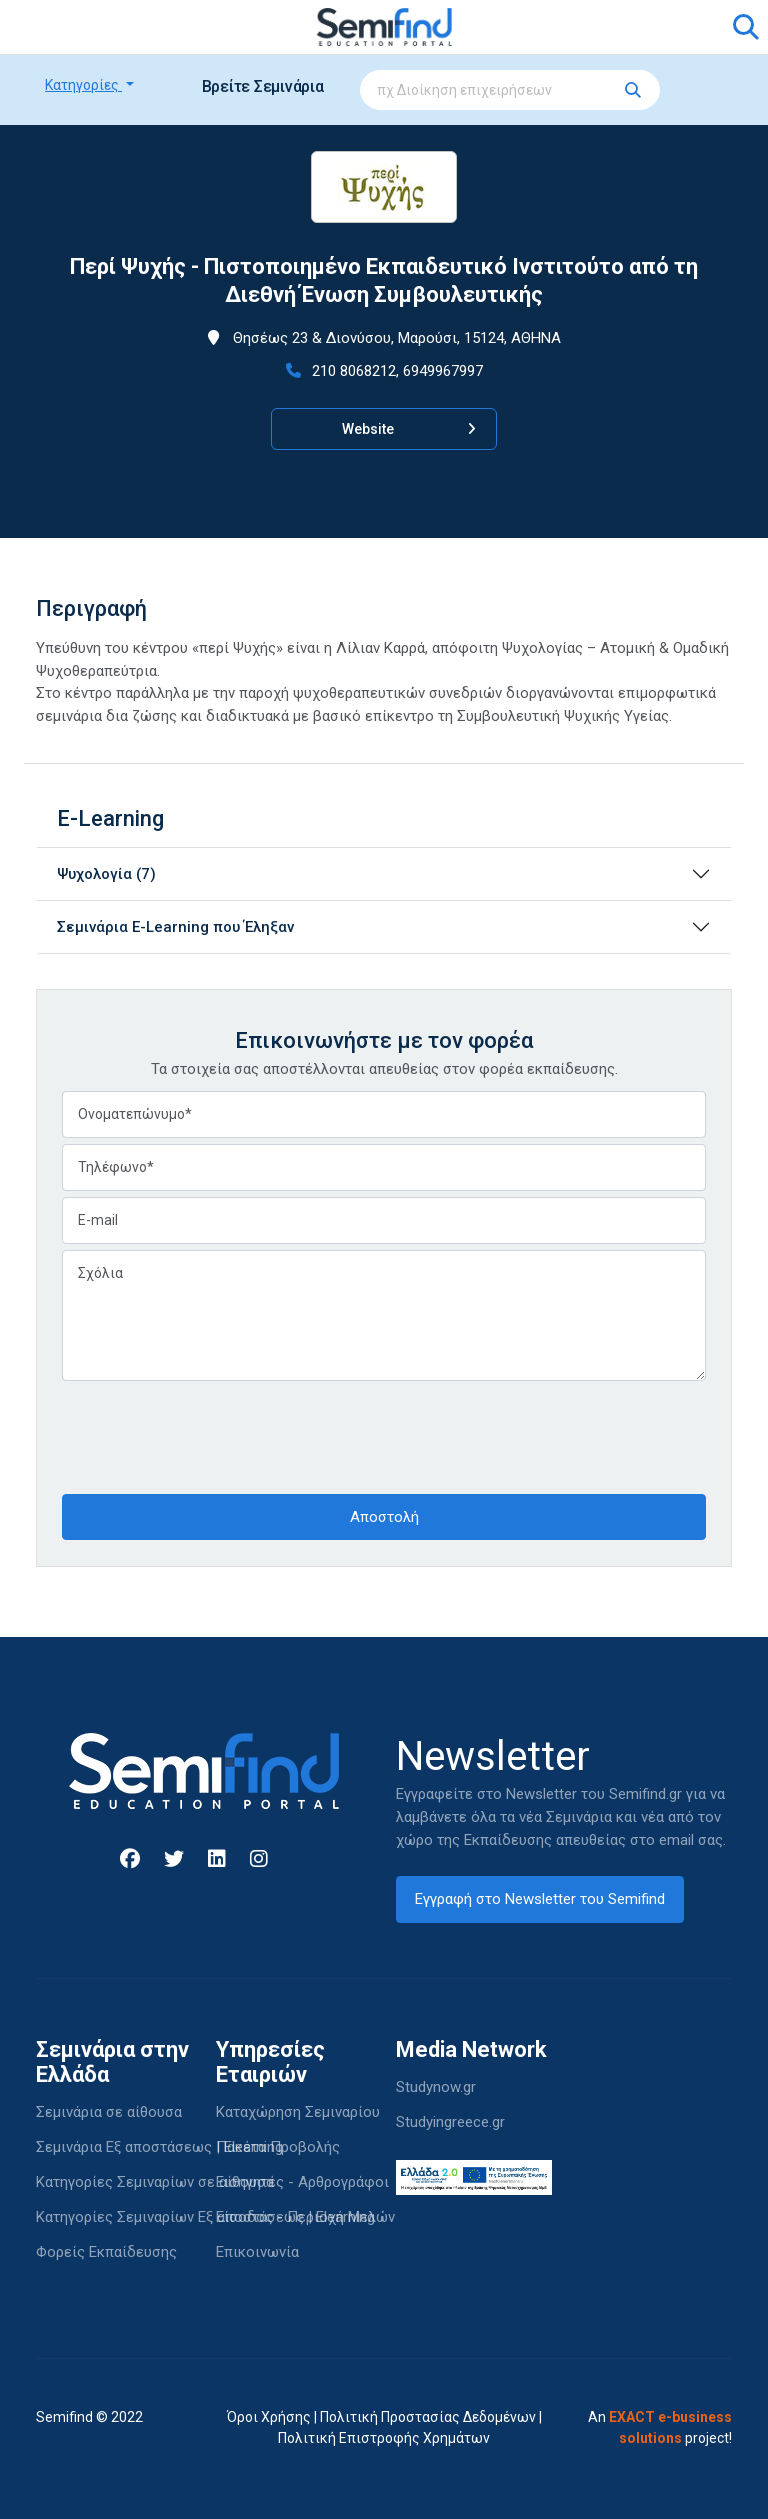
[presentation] (214, 1435)
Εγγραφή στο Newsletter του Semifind (540, 1899)
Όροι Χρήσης (269, 2417)
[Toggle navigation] (63, 27)
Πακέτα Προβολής (278, 2147)
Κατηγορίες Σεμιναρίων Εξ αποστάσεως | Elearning (205, 2217)
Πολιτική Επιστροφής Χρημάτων (384, 2438)
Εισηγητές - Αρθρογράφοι (302, 2182)
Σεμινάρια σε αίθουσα (109, 2112)
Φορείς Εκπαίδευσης (106, 2252)
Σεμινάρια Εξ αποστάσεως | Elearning (159, 2147)
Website (409, 429)
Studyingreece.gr (450, 2122)
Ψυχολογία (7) (106, 874)
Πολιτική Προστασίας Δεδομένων (428, 2417)
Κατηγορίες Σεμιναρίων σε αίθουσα (155, 2182)
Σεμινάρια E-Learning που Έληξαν (175, 927)
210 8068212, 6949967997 (384, 371)
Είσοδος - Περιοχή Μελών (305, 2217)
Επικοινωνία (257, 2252)
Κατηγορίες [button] (83, 85)
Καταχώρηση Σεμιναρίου (298, 2112)
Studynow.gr (436, 2087)
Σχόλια (384, 1315)
